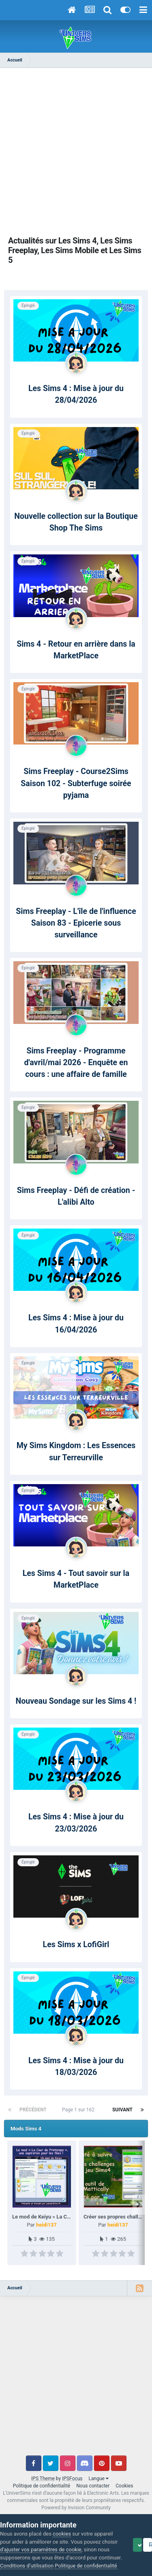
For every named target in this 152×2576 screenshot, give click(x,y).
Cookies (124, 2486)
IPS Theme (43, 2478)
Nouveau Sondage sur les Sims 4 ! (76, 1701)
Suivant (122, 2110)
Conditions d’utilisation (51, 2541)
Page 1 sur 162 (79, 2110)
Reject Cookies (80, 2563)
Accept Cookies (27, 2563)
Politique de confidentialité (42, 2486)
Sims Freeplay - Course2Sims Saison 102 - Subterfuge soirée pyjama (76, 783)
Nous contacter (92, 2486)
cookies (62, 2517)
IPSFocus (72, 2478)
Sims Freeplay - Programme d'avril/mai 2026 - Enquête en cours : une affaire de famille (76, 1062)
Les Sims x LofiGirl (76, 1944)
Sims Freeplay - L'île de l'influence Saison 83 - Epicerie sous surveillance (76, 923)
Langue (99, 2478)
